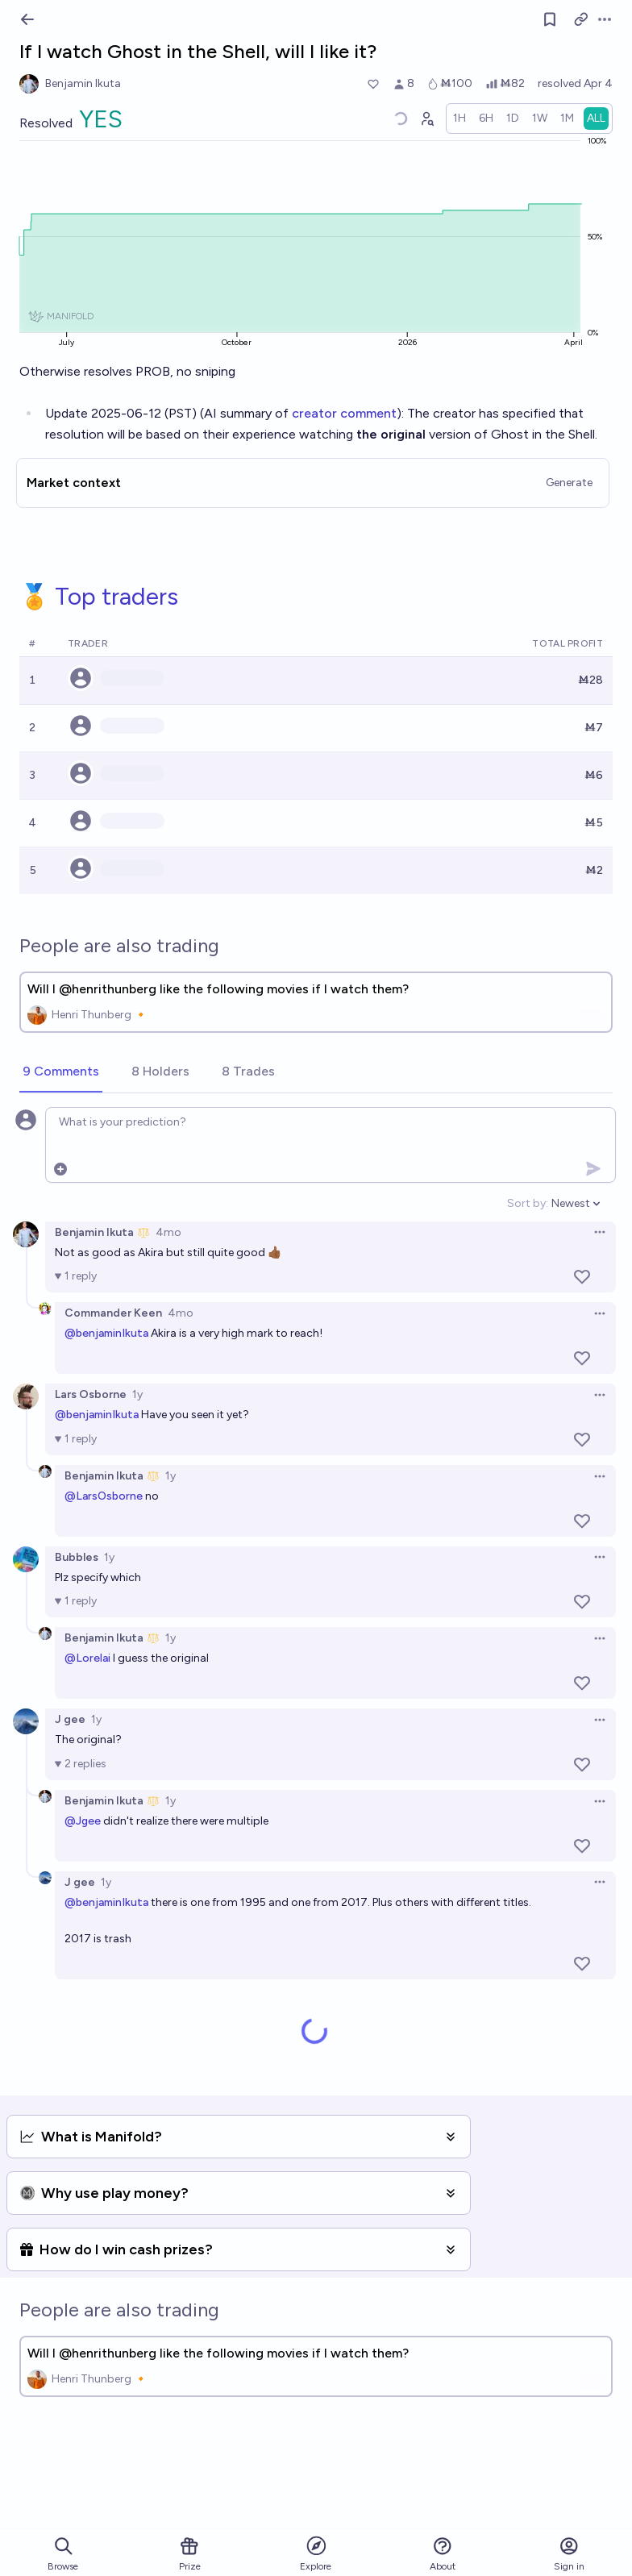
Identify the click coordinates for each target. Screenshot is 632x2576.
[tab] (60, 1072)
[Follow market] (550, 19)
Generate (569, 482)
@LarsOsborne (103, 1496)
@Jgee (82, 1821)
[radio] (459, 118)
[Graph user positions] (426, 118)
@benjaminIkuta (106, 1333)
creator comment (344, 413)
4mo (168, 1232)
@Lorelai (87, 1658)
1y (137, 1394)
